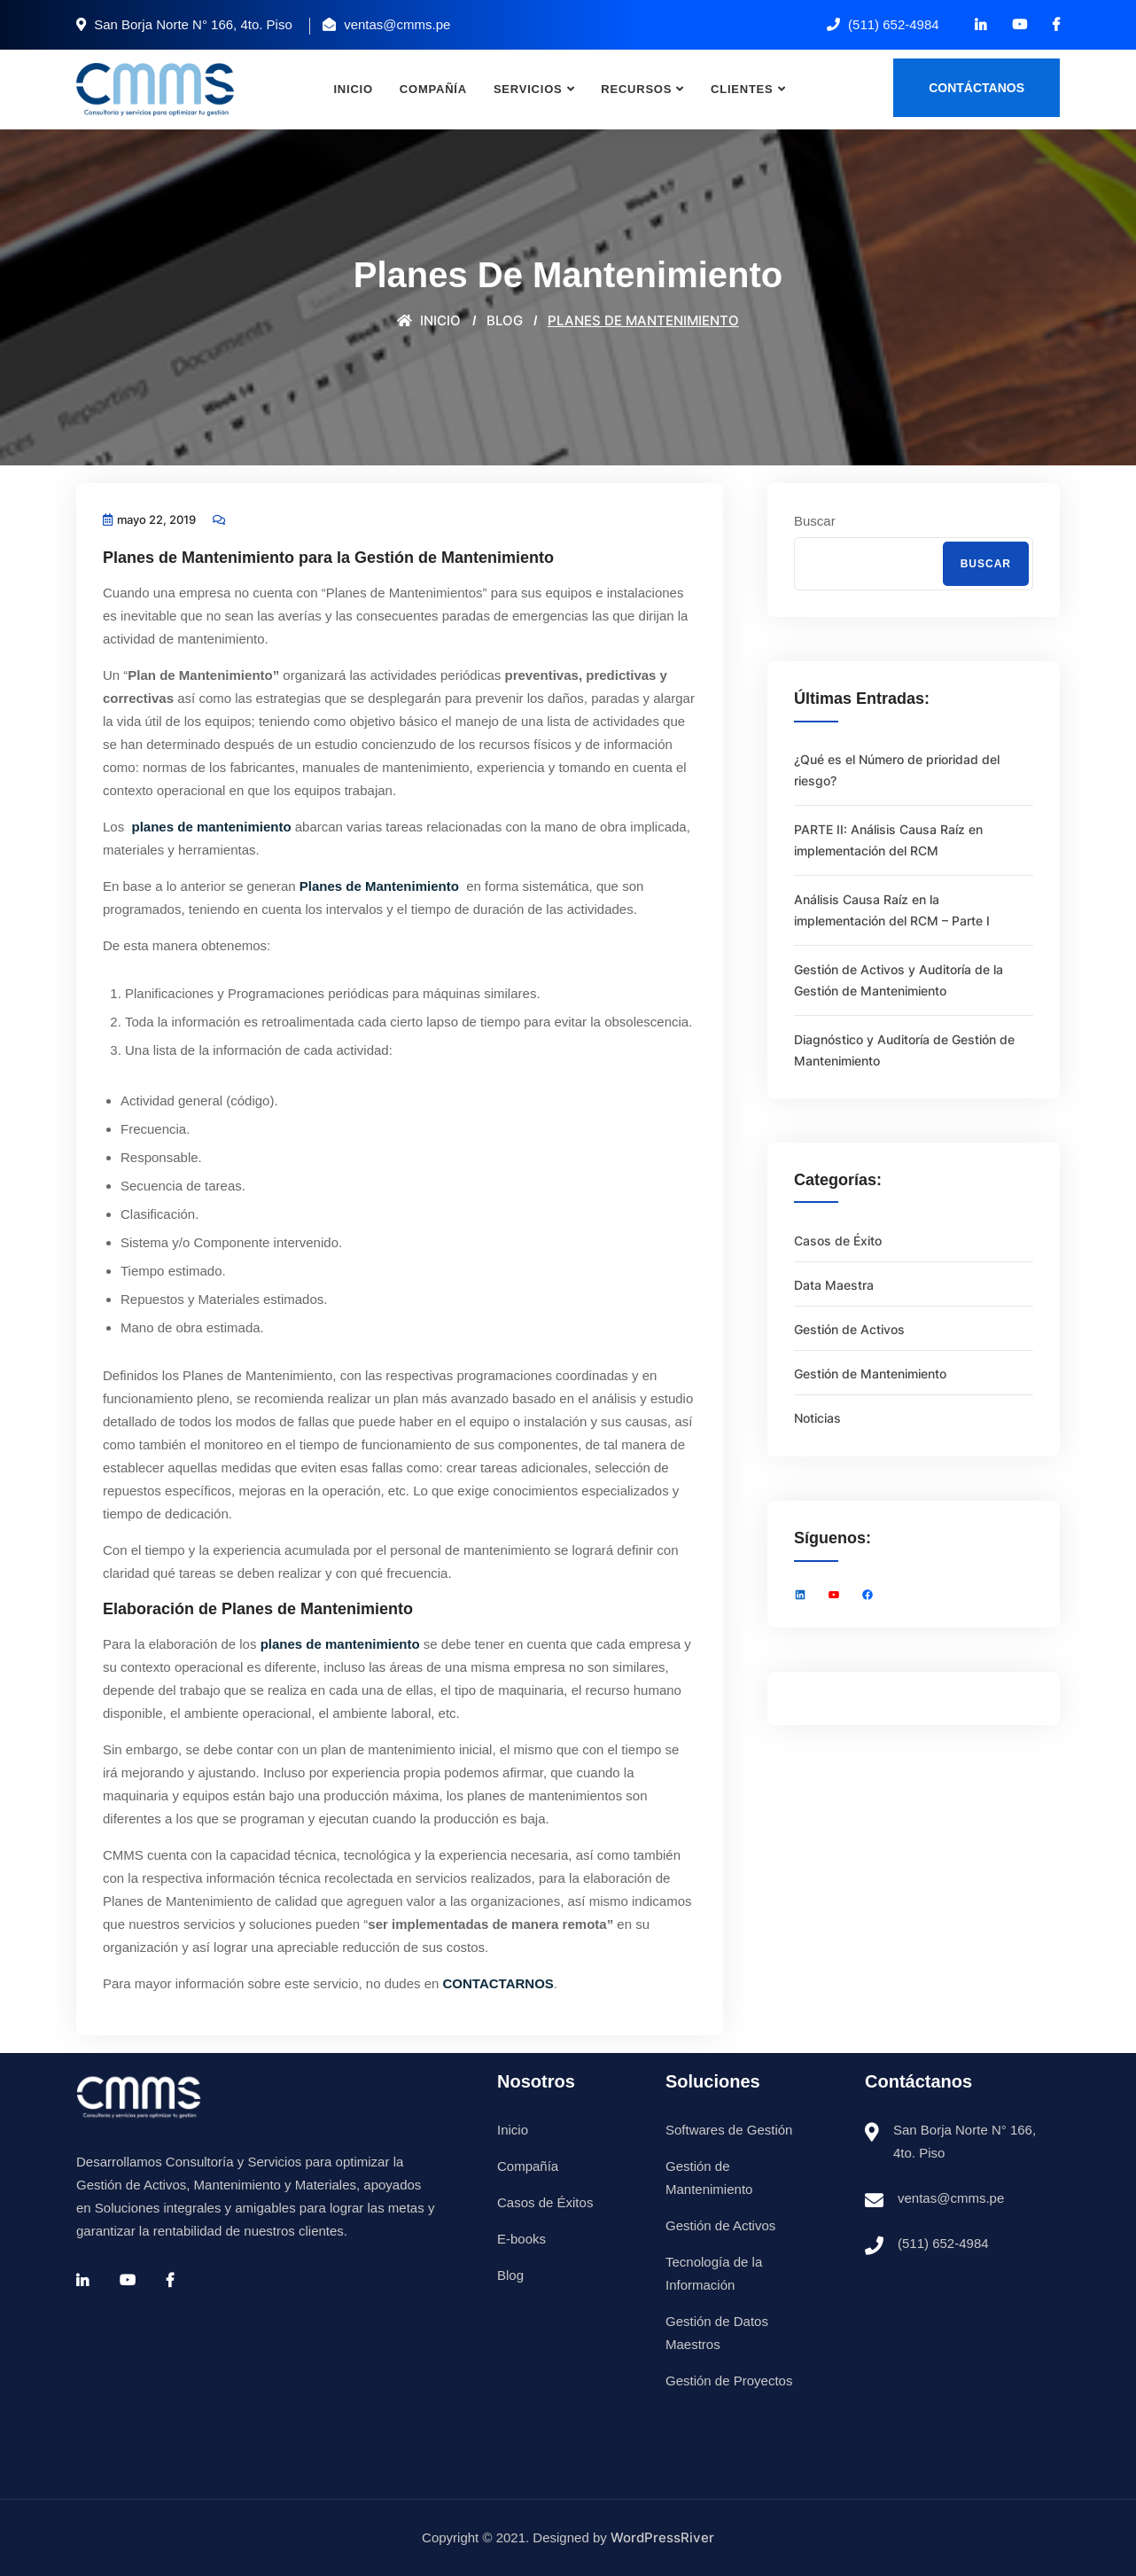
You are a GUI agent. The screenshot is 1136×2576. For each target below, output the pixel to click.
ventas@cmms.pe (951, 2197)
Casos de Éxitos (545, 2202)
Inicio (352, 89)
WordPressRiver (662, 2537)
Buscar (815, 520)
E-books (521, 2238)
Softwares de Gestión (728, 2129)
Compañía (433, 89)
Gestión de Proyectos (728, 2380)
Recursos (636, 89)
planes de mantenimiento (209, 826)
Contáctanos (976, 88)
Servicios (528, 89)
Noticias (817, 1417)
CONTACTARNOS (498, 1983)
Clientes (742, 89)
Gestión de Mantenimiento (870, 1373)
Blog (510, 2275)
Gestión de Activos (849, 1329)
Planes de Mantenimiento (381, 886)
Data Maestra (834, 1284)
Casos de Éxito (838, 1240)
